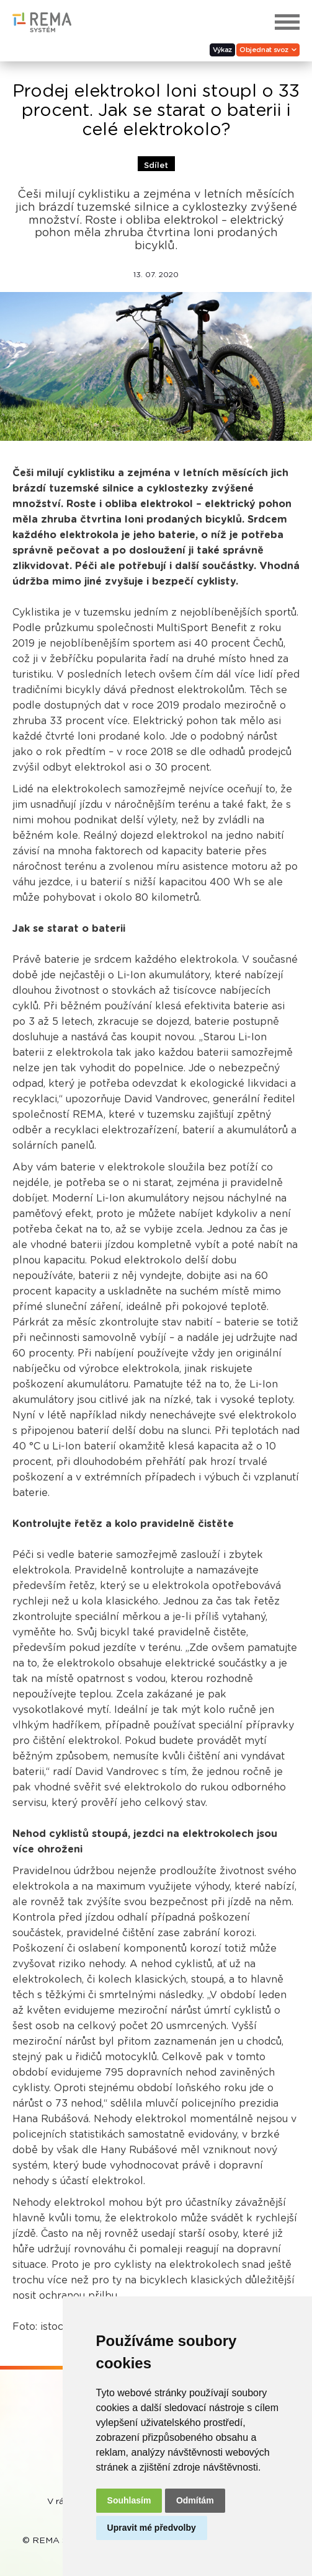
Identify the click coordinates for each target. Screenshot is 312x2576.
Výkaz (222, 49)
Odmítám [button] (195, 2500)
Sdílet (156, 166)
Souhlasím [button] (129, 2500)
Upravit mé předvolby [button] (151, 2528)
